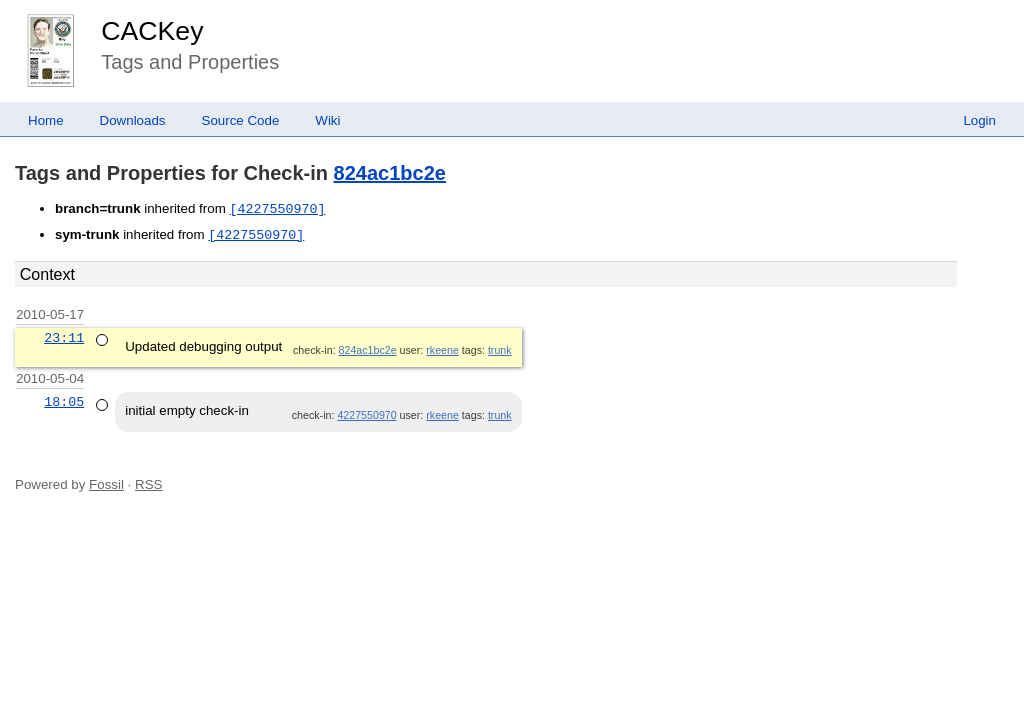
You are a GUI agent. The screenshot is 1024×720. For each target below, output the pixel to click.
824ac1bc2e (390, 173)
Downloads (133, 120)
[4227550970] (277, 209)
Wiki (327, 120)
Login (979, 120)
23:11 (64, 338)
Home (46, 120)
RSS (148, 484)
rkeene (442, 350)
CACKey (152, 31)
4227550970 (366, 415)
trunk (500, 350)
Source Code (241, 120)
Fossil (106, 484)
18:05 (64, 402)
